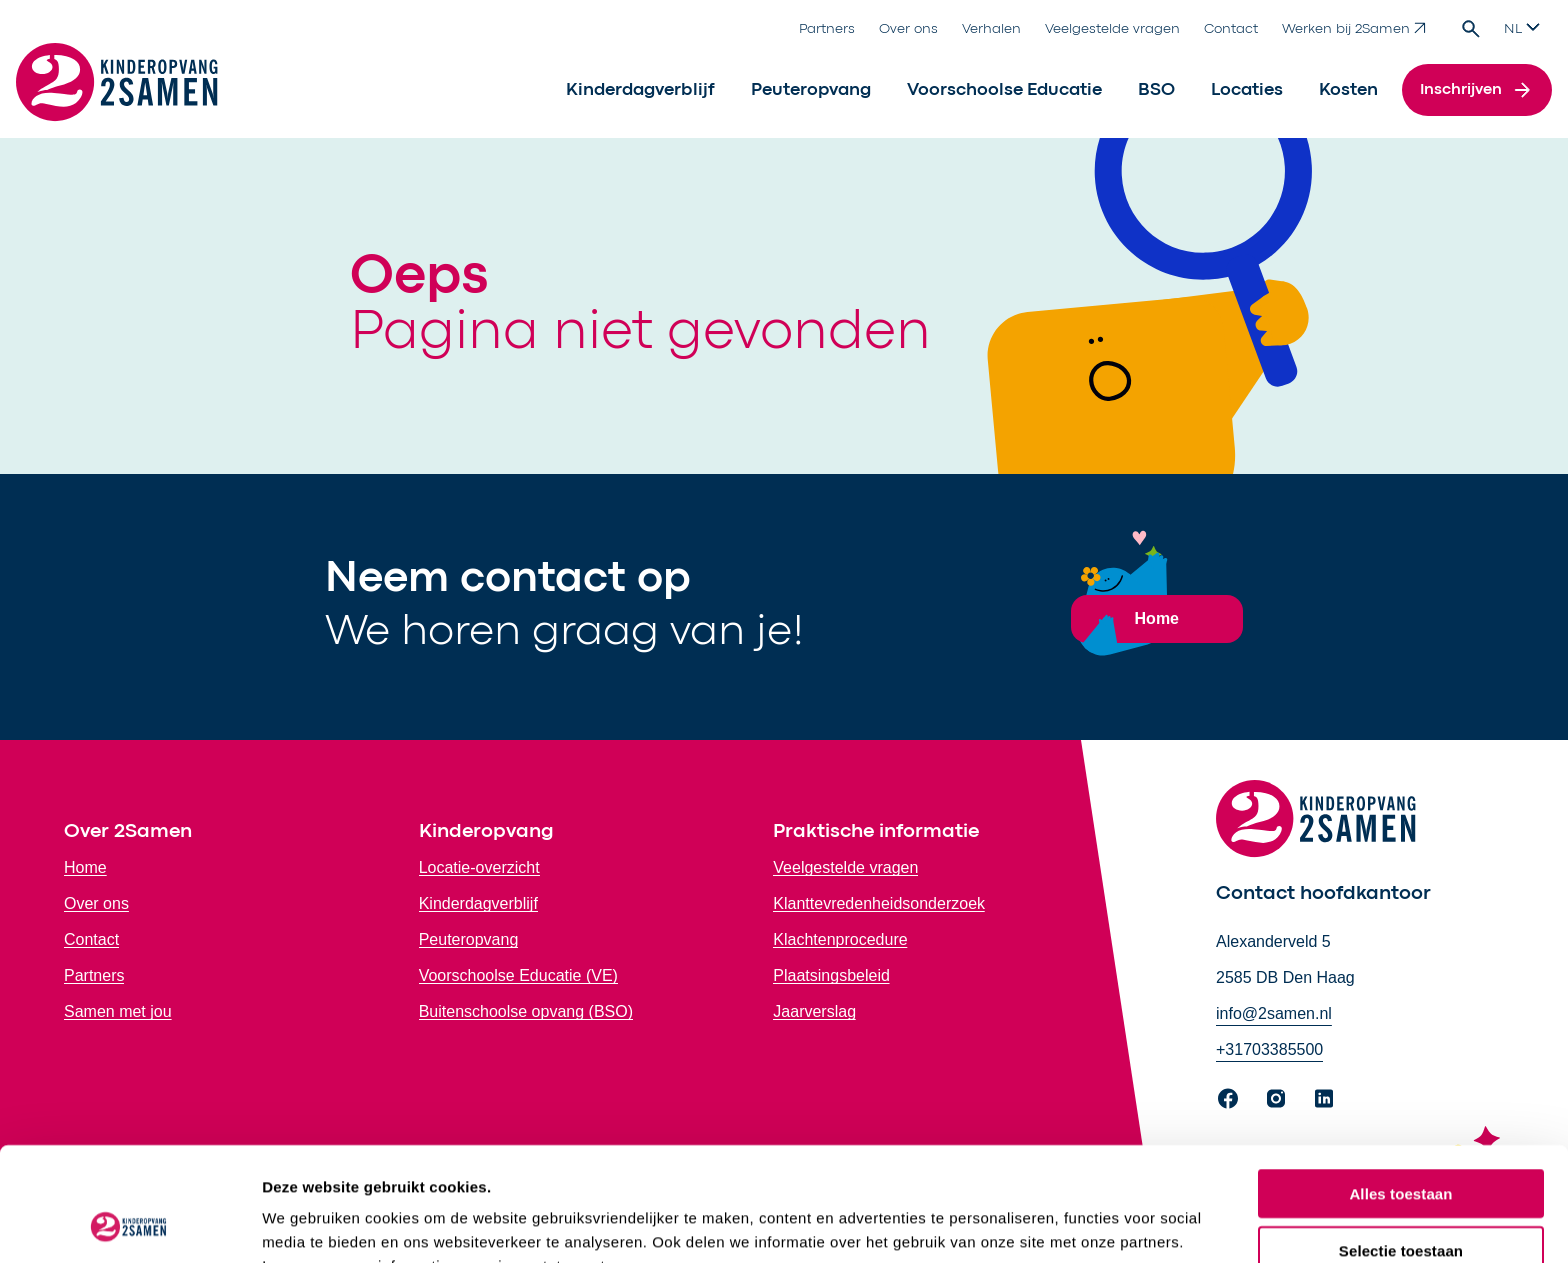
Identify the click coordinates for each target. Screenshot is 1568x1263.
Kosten (1348, 90)
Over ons (908, 29)
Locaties (1247, 90)
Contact (1231, 29)
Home (85, 867)
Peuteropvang (811, 90)
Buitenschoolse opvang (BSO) (526, 1011)
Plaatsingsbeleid (831, 975)
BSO (1156, 90)
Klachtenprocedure (840, 939)
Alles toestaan (1400, 1086)
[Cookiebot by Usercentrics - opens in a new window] (129, 1224)
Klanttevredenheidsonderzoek (879, 903)
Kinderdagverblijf (640, 90)
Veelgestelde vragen (1112, 29)
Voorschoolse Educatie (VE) (518, 975)
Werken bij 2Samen (1354, 28)
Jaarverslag (814, 1011)
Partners (827, 29)
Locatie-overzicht (479, 867)
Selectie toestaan (1401, 1143)
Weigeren (1401, 1199)
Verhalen (991, 29)
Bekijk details (1064, 1223)
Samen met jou (118, 1011)
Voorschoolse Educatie (1004, 90)
